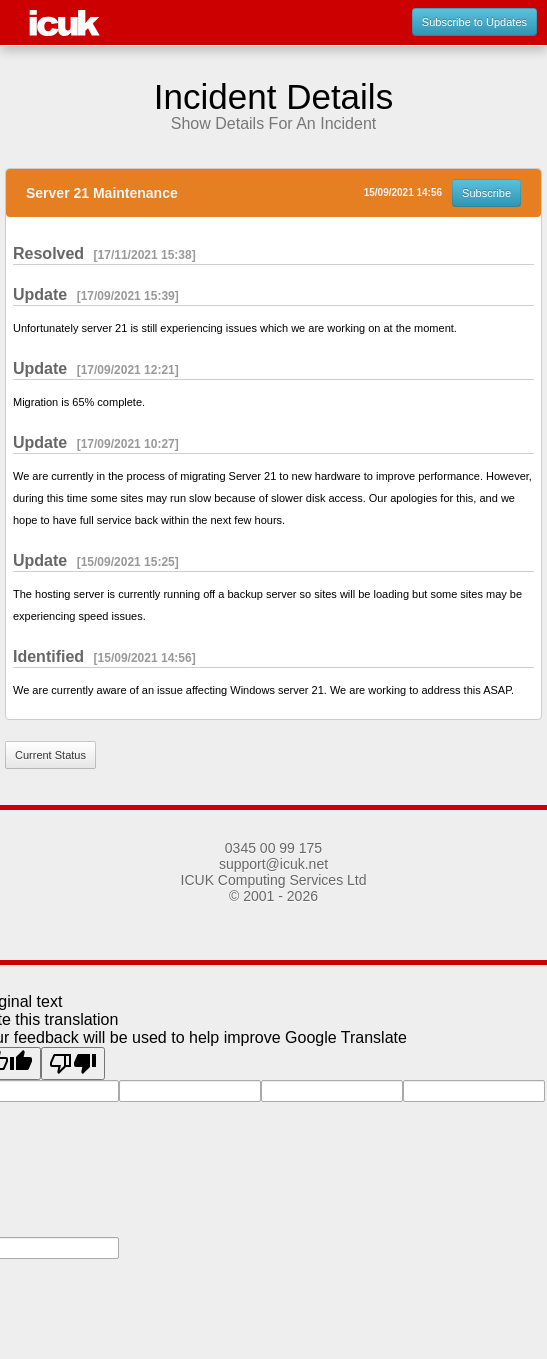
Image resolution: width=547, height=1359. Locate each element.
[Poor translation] (73, 1063)
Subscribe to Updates (474, 22)
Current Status (50, 755)
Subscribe (486, 193)
